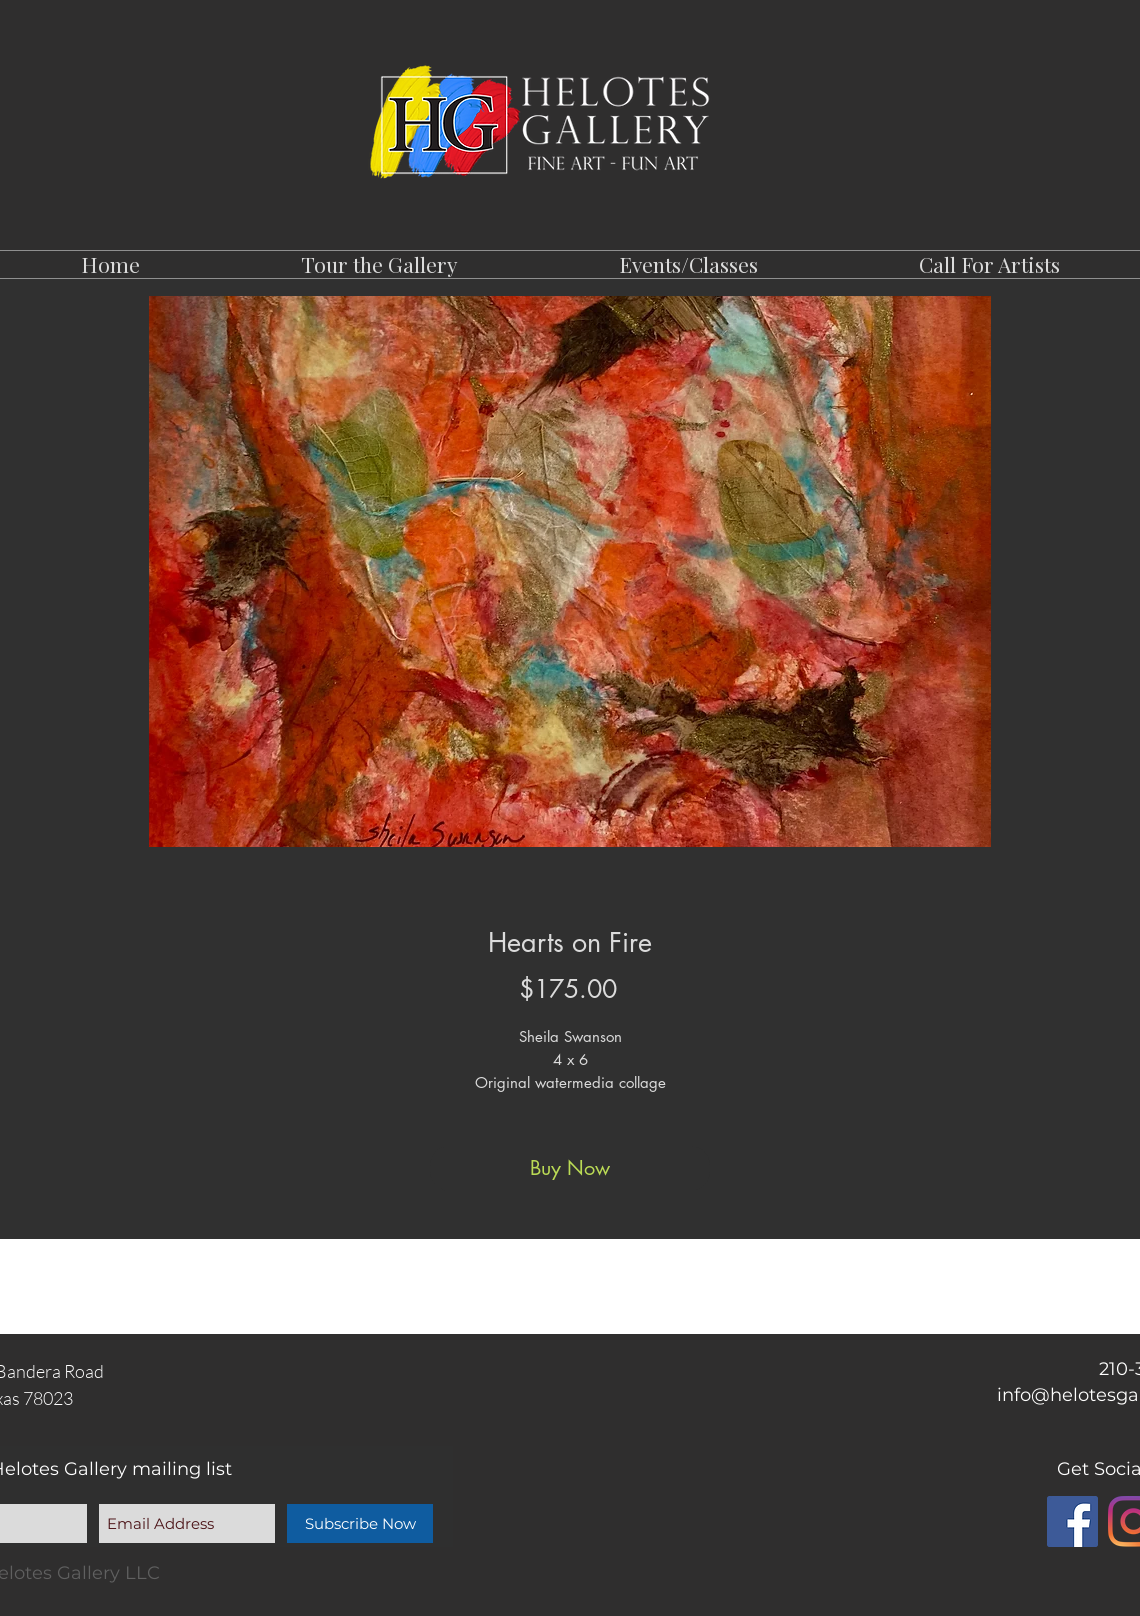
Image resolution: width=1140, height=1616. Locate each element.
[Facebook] (1072, 1521)
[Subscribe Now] (360, 1523)
